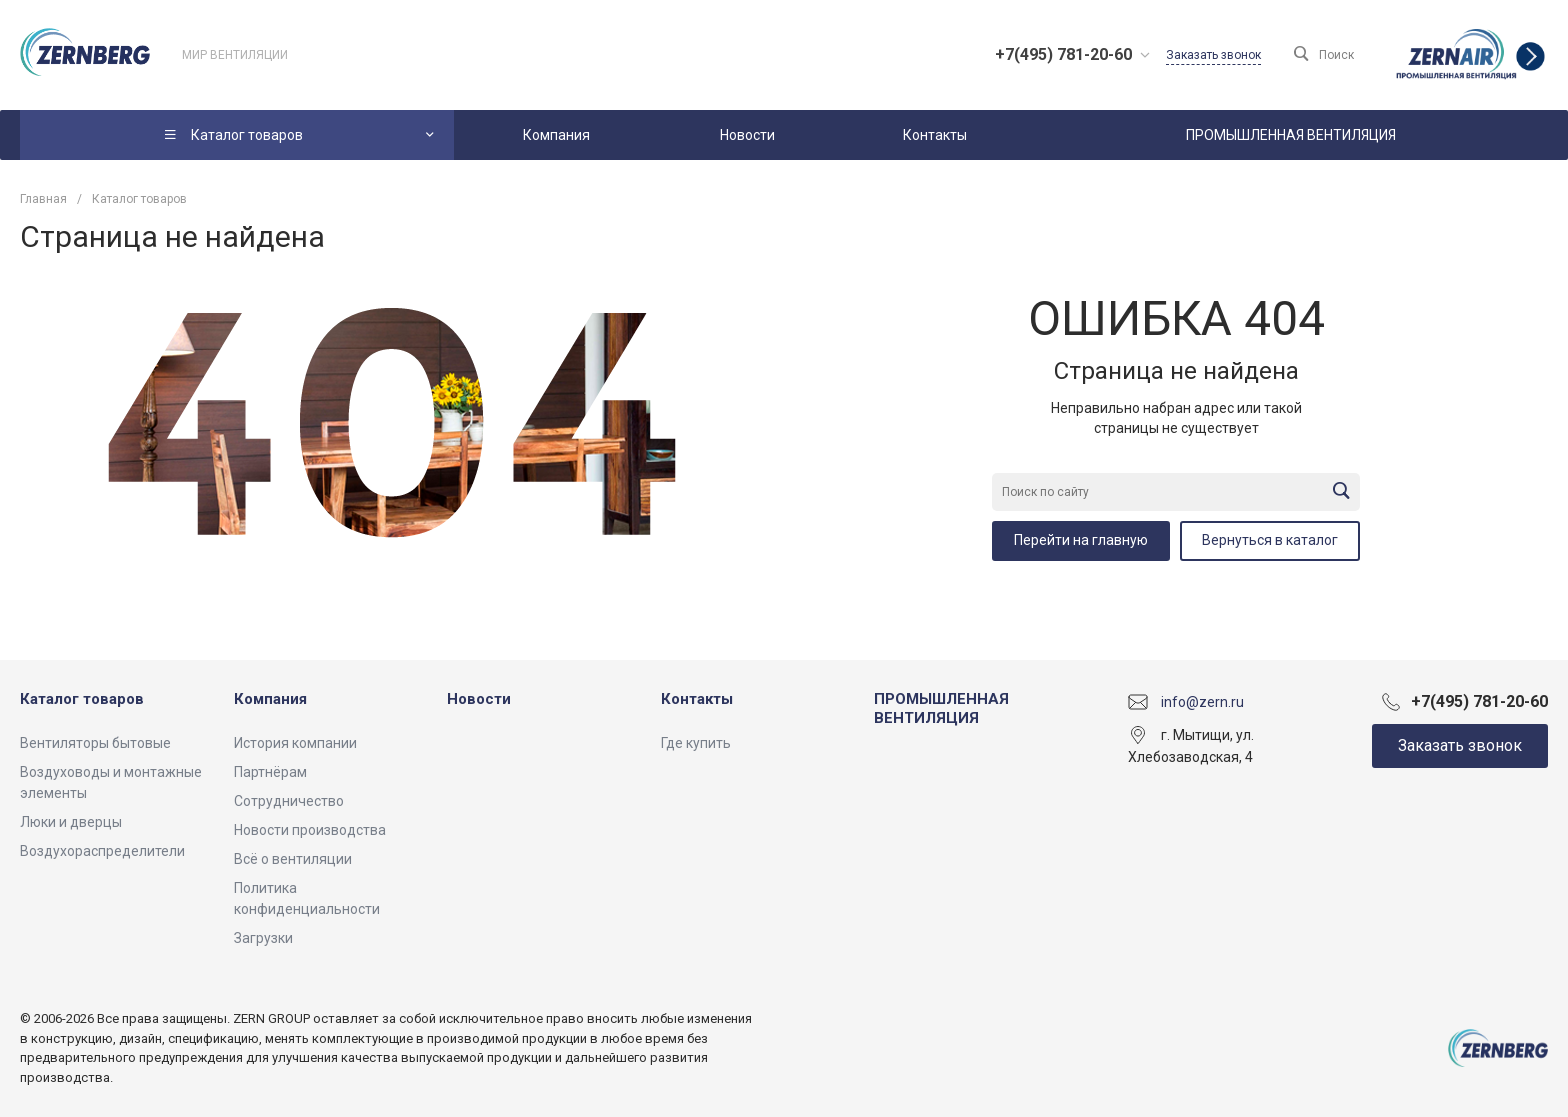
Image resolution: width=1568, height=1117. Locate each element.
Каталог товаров (82, 699)
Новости (479, 699)
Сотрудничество (289, 801)
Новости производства (310, 830)
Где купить (696, 743)
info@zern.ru (1202, 701)
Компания (270, 699)
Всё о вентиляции (293, 859)
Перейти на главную (1081, 540)
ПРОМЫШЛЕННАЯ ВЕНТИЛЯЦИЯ (941, 709)
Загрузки (263, 938)
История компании (295, 743)
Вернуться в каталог (1270, 540)
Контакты (697, 699)
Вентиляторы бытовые (95, 743)
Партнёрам (270, 772)
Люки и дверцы (71, 822)
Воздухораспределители (102, 851)
